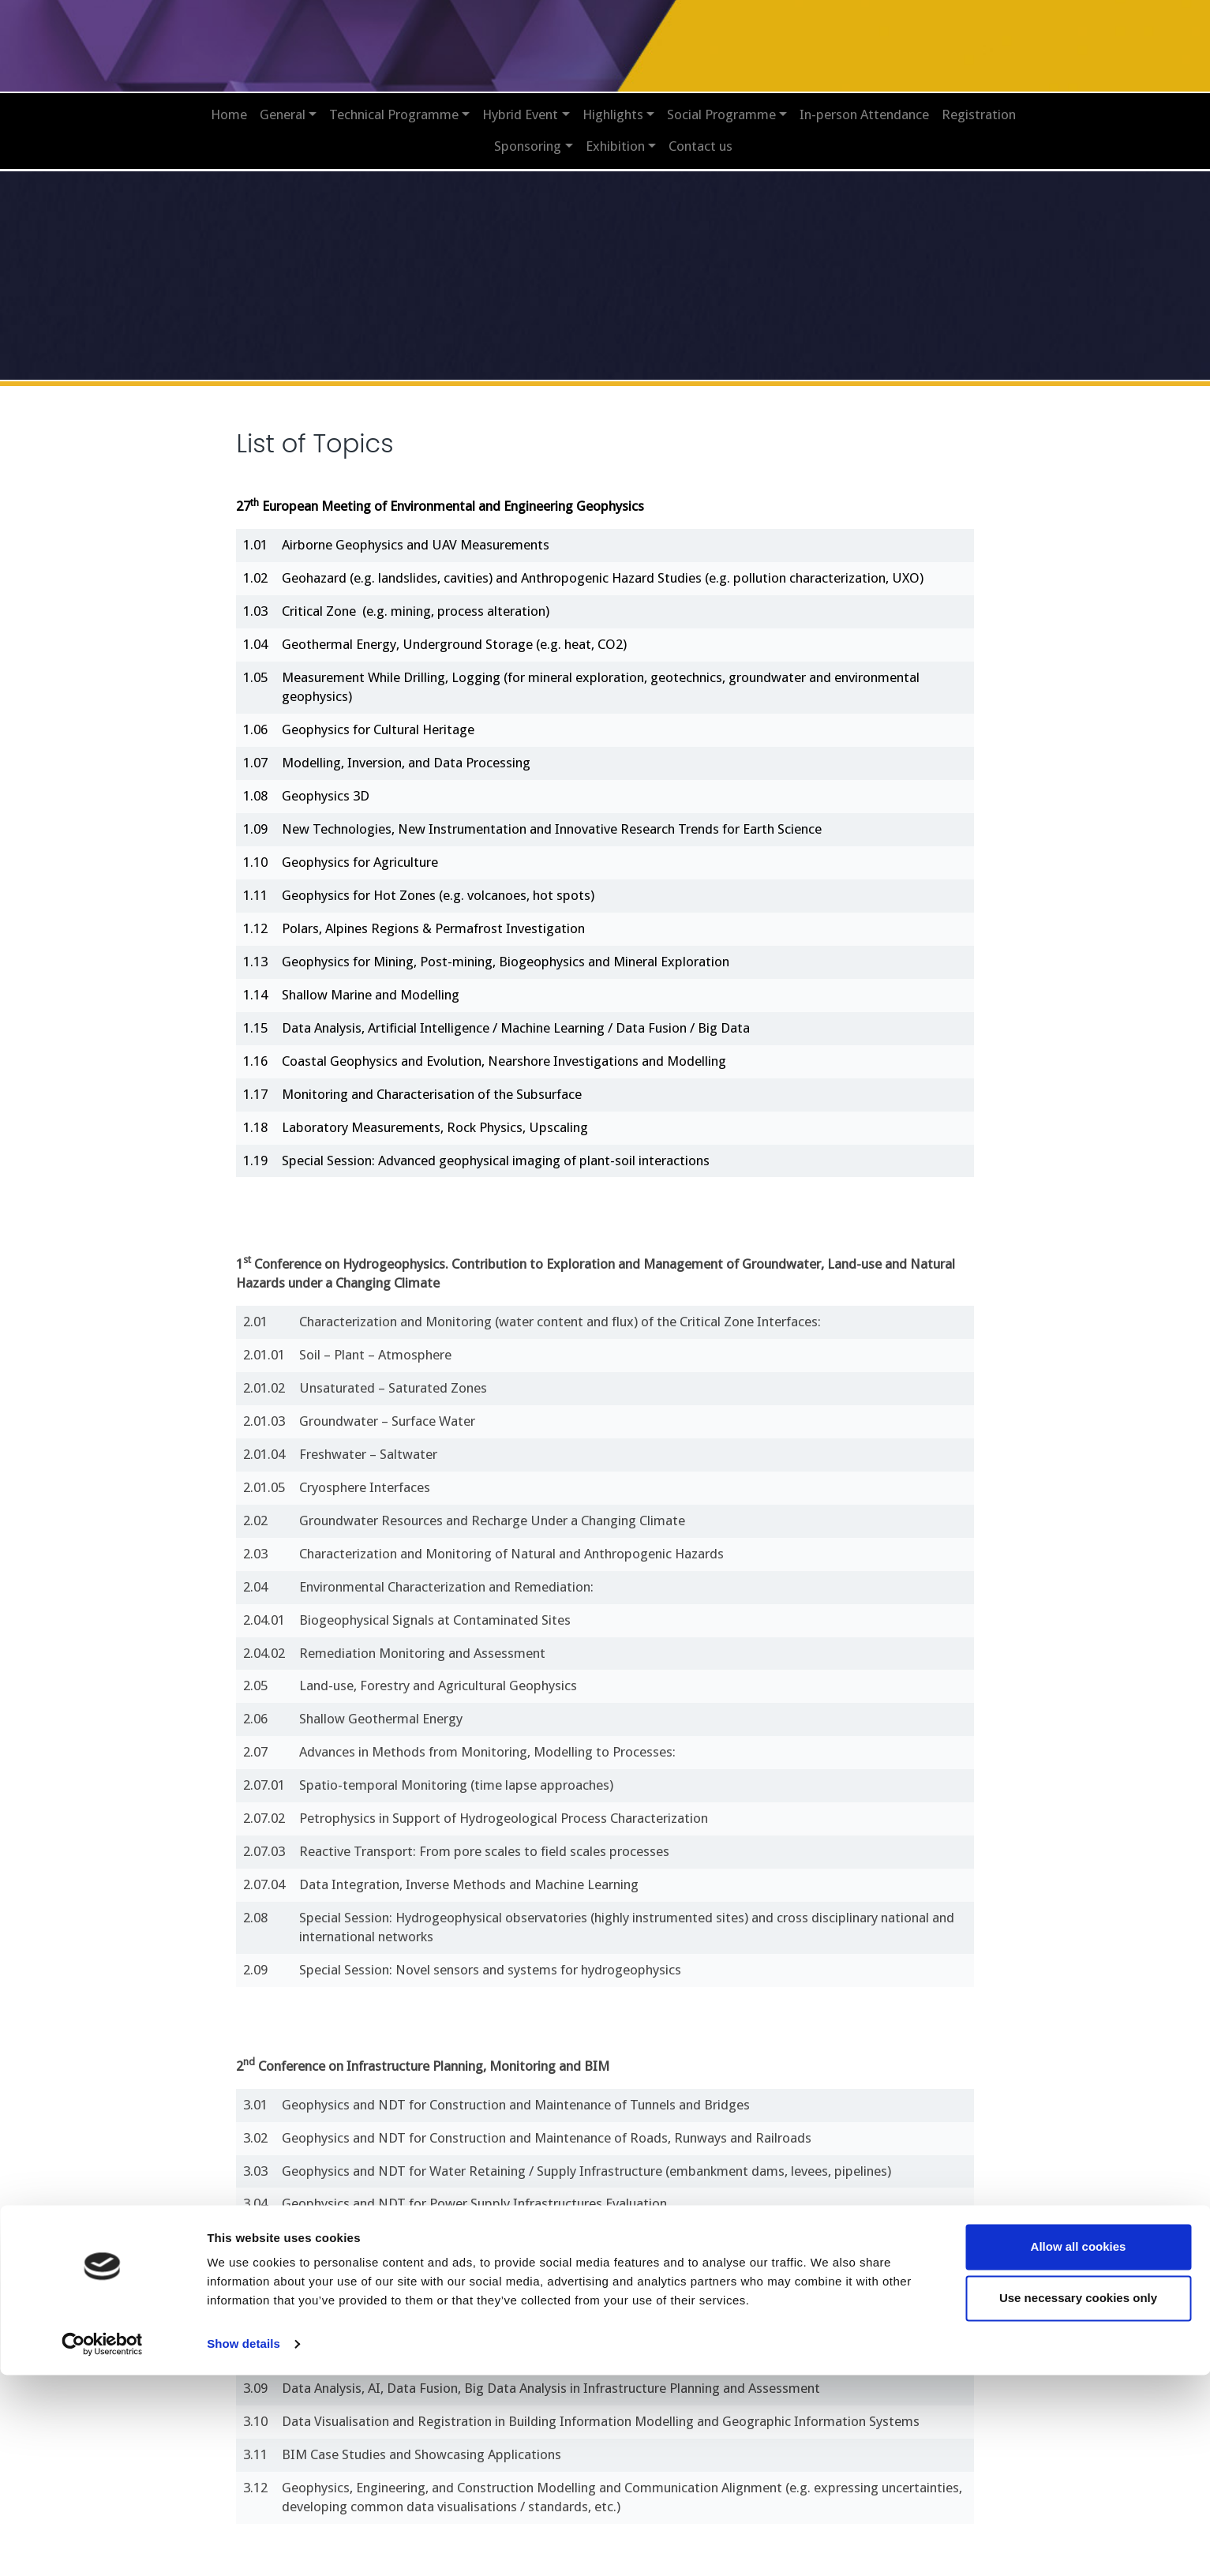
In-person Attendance (864, 103)
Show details (243, 2545)
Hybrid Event (520, 103)
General (282, 103)
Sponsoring (527, 135)
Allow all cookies (1078, 2447)
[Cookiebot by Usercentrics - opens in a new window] (102, 2545)
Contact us (700, 135)
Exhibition (615, 135)
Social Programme (721, 103)
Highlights (613, 103)
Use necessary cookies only (1078, 2499)
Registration (979, 103)
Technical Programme (394, 103)
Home (229, 103)
